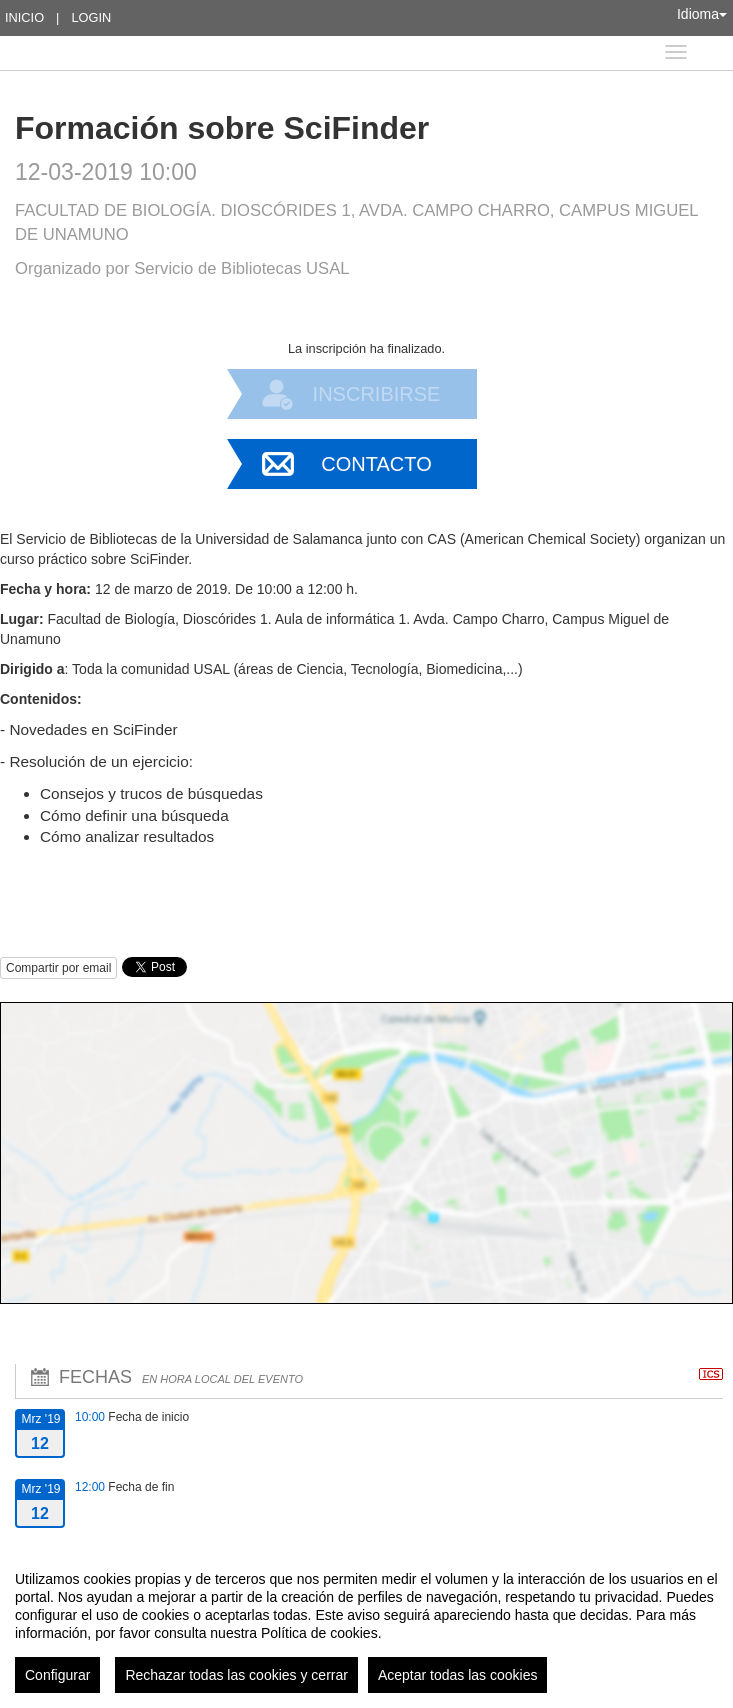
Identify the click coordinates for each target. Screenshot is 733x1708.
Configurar (57, 1675)
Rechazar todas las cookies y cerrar (236, 1675)
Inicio (24, 17)
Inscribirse (377, 394)
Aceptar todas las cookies (458, 1675)
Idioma (702, 14)
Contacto (376, 464)
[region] (366, 1624)
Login (91, 17)
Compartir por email (58, 968)
